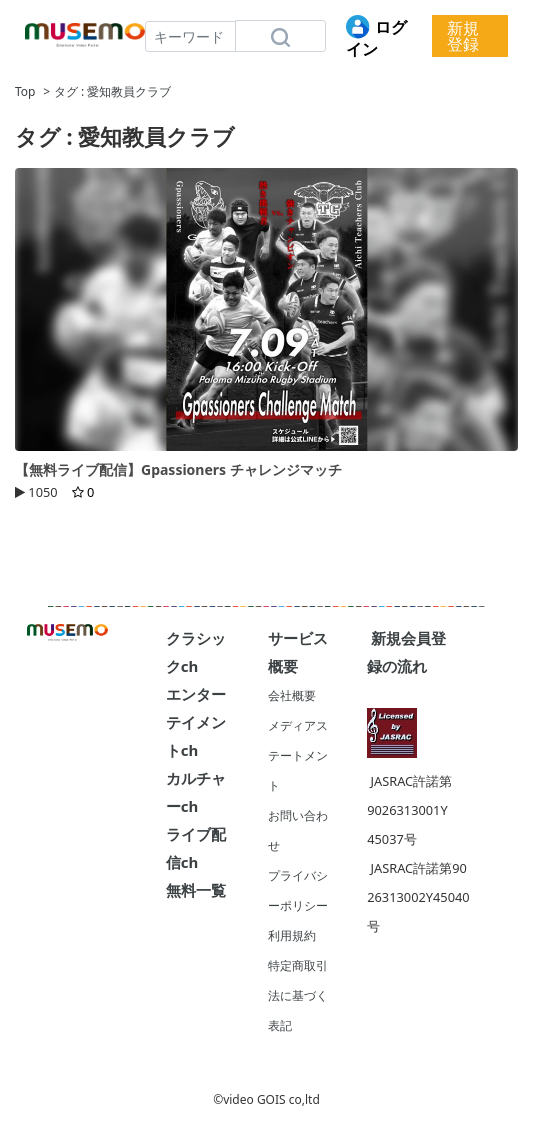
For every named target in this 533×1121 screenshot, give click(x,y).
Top (25, 92)
